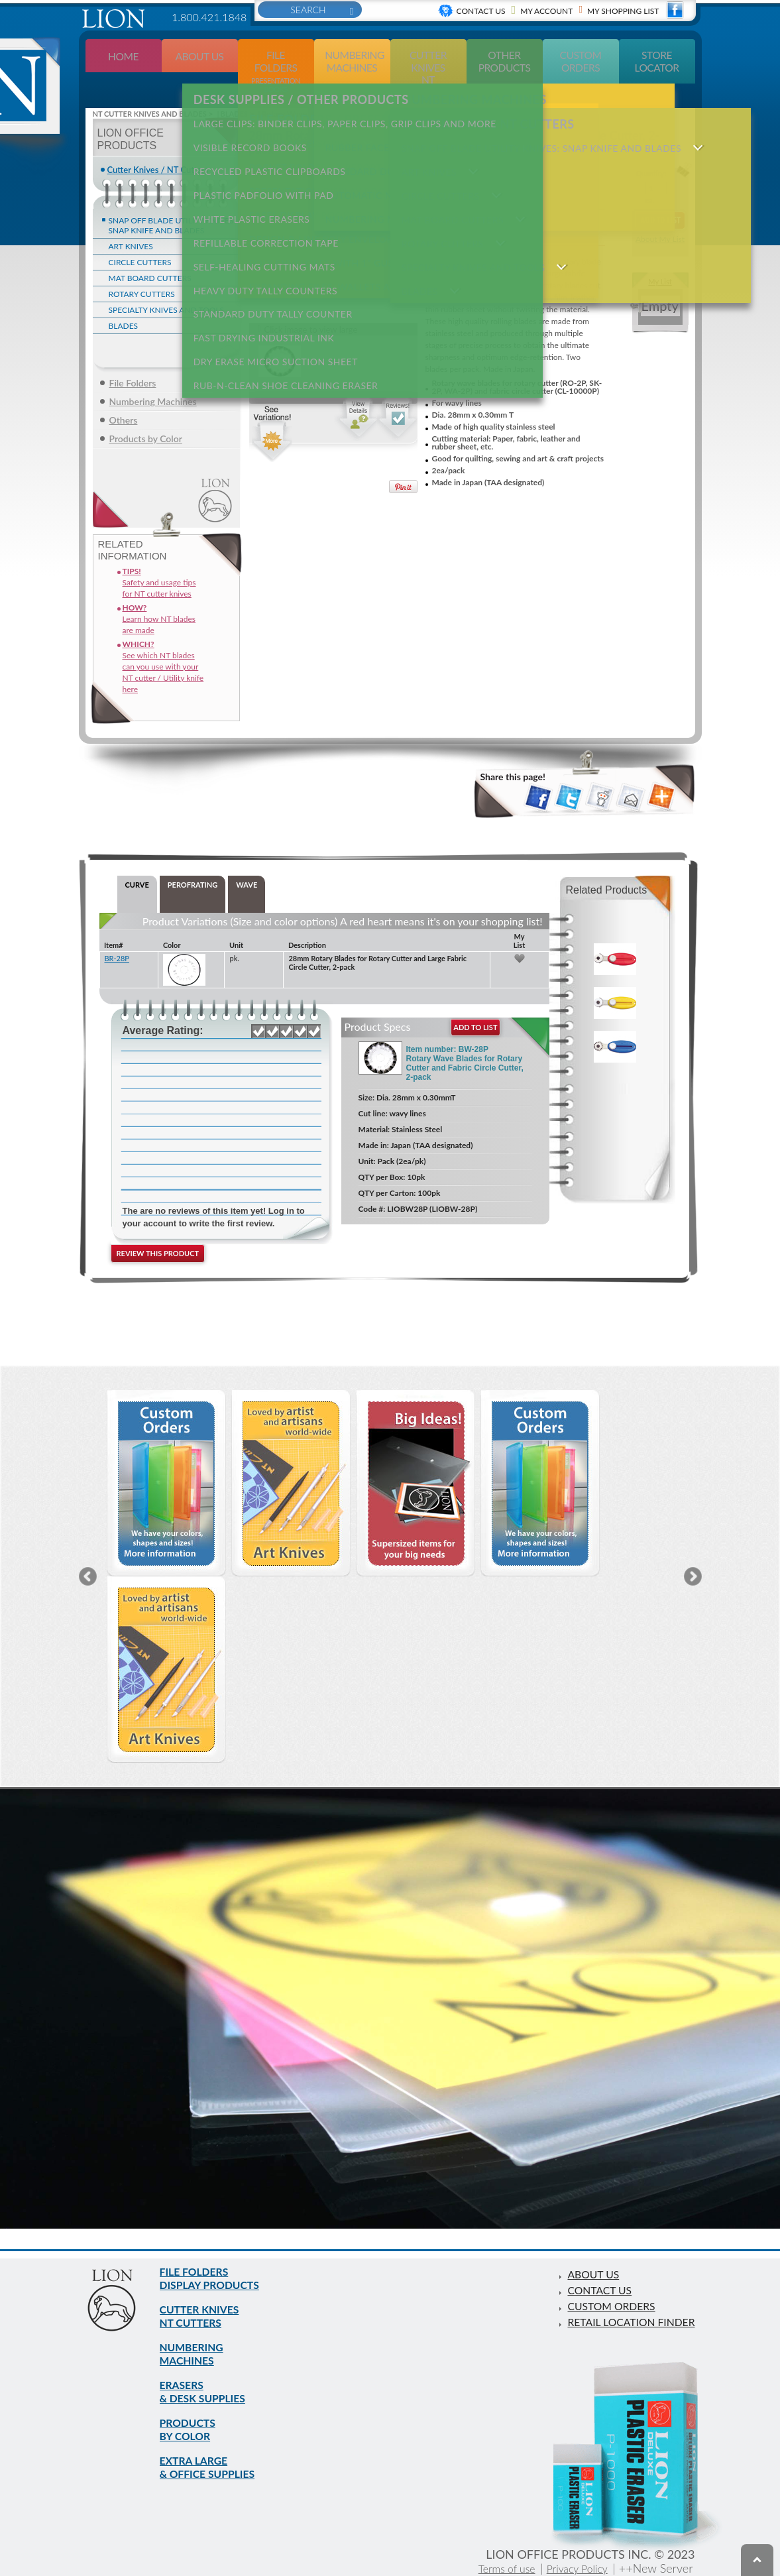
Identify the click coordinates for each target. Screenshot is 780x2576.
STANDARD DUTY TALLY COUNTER (267, 262)
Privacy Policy (572, 2568)
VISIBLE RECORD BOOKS (244, 128)
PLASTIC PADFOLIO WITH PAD (258, 166)
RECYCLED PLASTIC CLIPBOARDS (264, 147)
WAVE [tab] (246, 860)
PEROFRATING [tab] (192, 860)
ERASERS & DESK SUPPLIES (209, 2379)
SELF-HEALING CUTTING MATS (258, 224)
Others (123, 395)
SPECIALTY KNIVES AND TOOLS (167, 285)
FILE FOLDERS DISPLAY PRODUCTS (217, 2250)
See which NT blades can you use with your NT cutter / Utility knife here (163, 642)
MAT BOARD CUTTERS (150, 254)
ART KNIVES (131, 222)
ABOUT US (578, 2242)
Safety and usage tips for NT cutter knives (159, 558)
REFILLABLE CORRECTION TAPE (260, 205)
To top (757, 2560)
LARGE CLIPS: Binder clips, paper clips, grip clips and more (339, 109)
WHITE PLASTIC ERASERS (246, 186)
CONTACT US (585, 2258)
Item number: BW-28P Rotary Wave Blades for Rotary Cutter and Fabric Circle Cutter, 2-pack (465, 1038)
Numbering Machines (153, 376)
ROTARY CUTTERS (142, 269)
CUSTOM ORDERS (599, 2273)
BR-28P (117, 933)
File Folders (132, 358)
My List (659, 257)
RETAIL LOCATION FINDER (622, 2289)
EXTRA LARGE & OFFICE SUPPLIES (214, 2465)
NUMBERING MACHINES (196, 2336)
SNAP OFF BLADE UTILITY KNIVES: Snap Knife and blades (172, 201)
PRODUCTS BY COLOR (192, 2422)
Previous (88, 1552)
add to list (475, 1002)
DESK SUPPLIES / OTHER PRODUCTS (295, 89)
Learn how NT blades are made (159, 594)
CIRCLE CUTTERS (140, 238)
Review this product (158, 1228)
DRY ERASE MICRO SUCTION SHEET (270, 301)
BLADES (124, 301)
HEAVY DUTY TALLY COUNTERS (259, 243)
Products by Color (145, 414)
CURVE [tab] (137, 860)
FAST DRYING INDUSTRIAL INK (258, 282)
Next (693, 1552)
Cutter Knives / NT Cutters (158, 145)
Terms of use (493, 2568)
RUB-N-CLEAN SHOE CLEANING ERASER (280, 320)
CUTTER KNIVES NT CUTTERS (482, 89)
